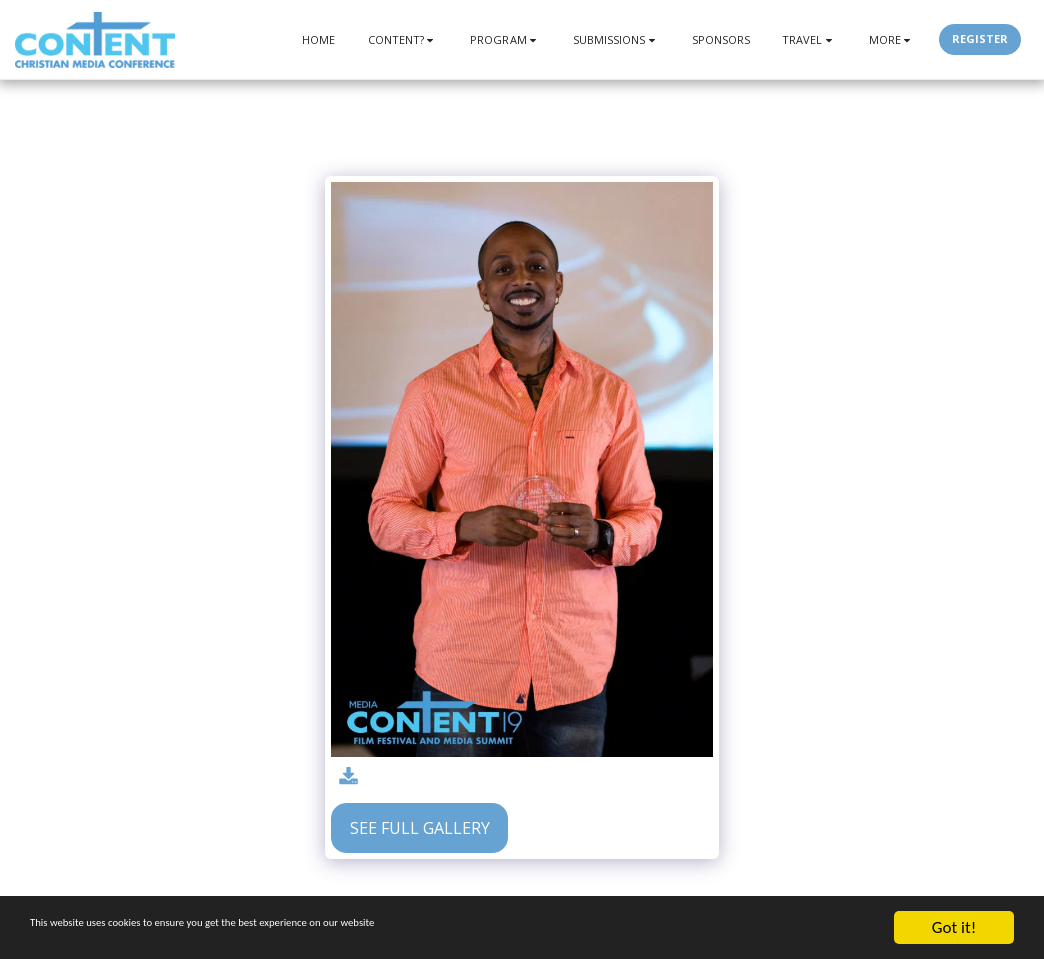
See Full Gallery (420, 828)
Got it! (954, 927)
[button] (403, 39)
